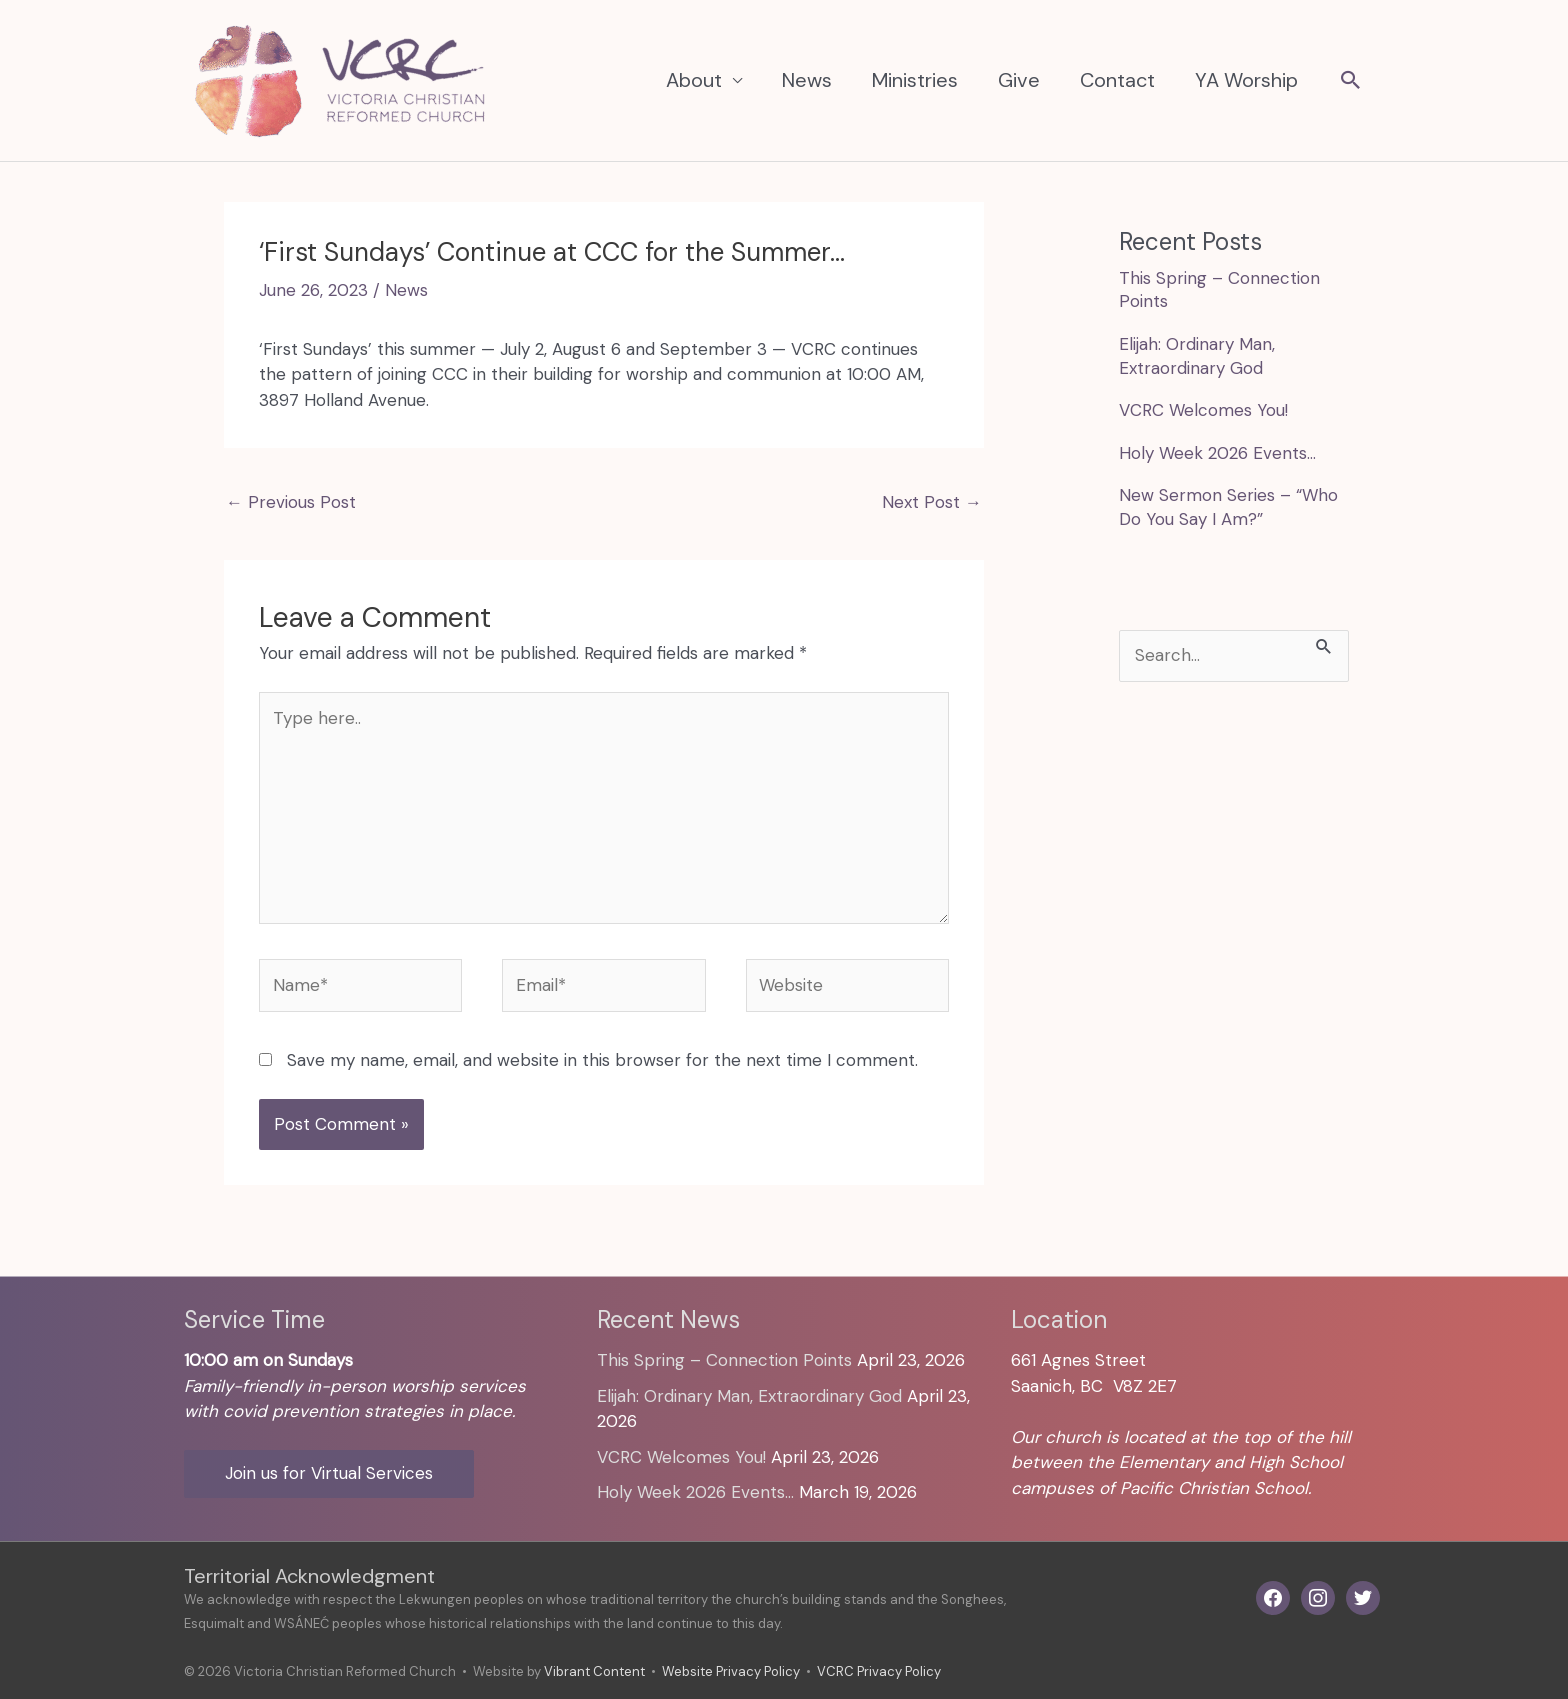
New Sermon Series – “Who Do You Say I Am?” (1228, 507)
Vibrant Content (594, 1671)
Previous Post (291, 502)
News (807, 80)
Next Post (932, 502)
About (694, 80)
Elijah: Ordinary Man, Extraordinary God (1197, 356)
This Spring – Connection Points (724, 1360)
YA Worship (1246, 80)
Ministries (915, 80)
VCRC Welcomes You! (1203, 410)
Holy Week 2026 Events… (1217, 453)
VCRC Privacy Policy (879, 1671)
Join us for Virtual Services (329, 1473)
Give (1019, 80)
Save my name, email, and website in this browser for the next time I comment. (602, 1060)
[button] (1351, 82)
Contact (1117, 80)
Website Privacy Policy (731, 1671)
